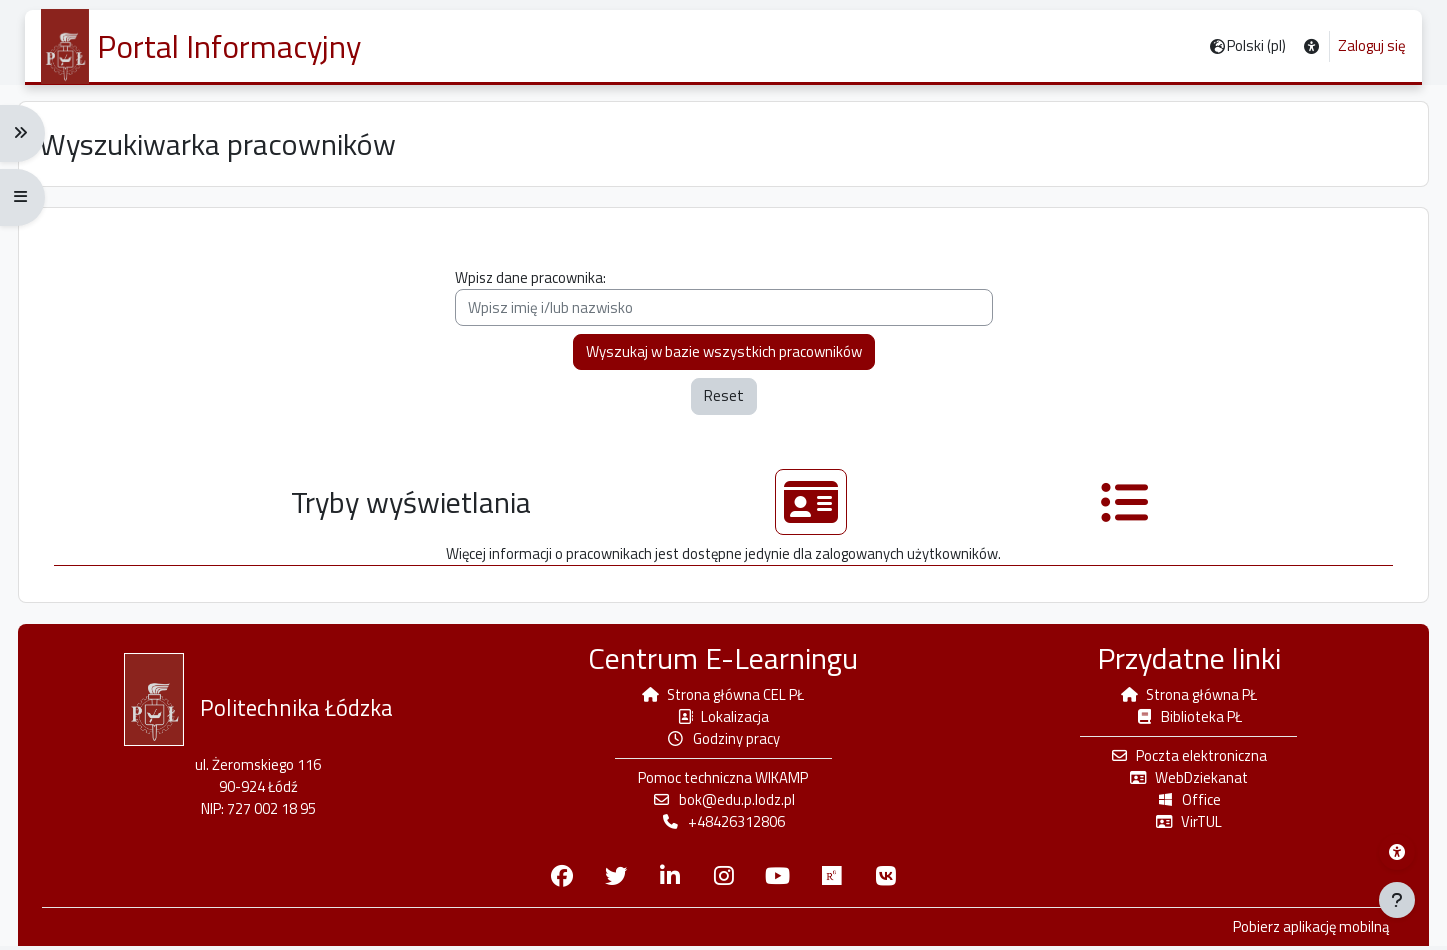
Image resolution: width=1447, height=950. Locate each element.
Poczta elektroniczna (1184, 758)
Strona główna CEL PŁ (723, 696)
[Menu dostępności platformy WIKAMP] (1397, 852)
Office (1184, 803)
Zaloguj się (1372, 46)
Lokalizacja (723, 718)
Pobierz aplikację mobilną (1302, 931)
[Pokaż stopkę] (1397, 900)
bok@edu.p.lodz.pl (724, 803)
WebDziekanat (1184, 780)
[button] (1311, 46)
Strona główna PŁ (1184, 696)
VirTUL (1183, 825)
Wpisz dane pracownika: (724, 301)
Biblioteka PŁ (1183, 718)
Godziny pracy (723, 741)
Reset (724, 400)
